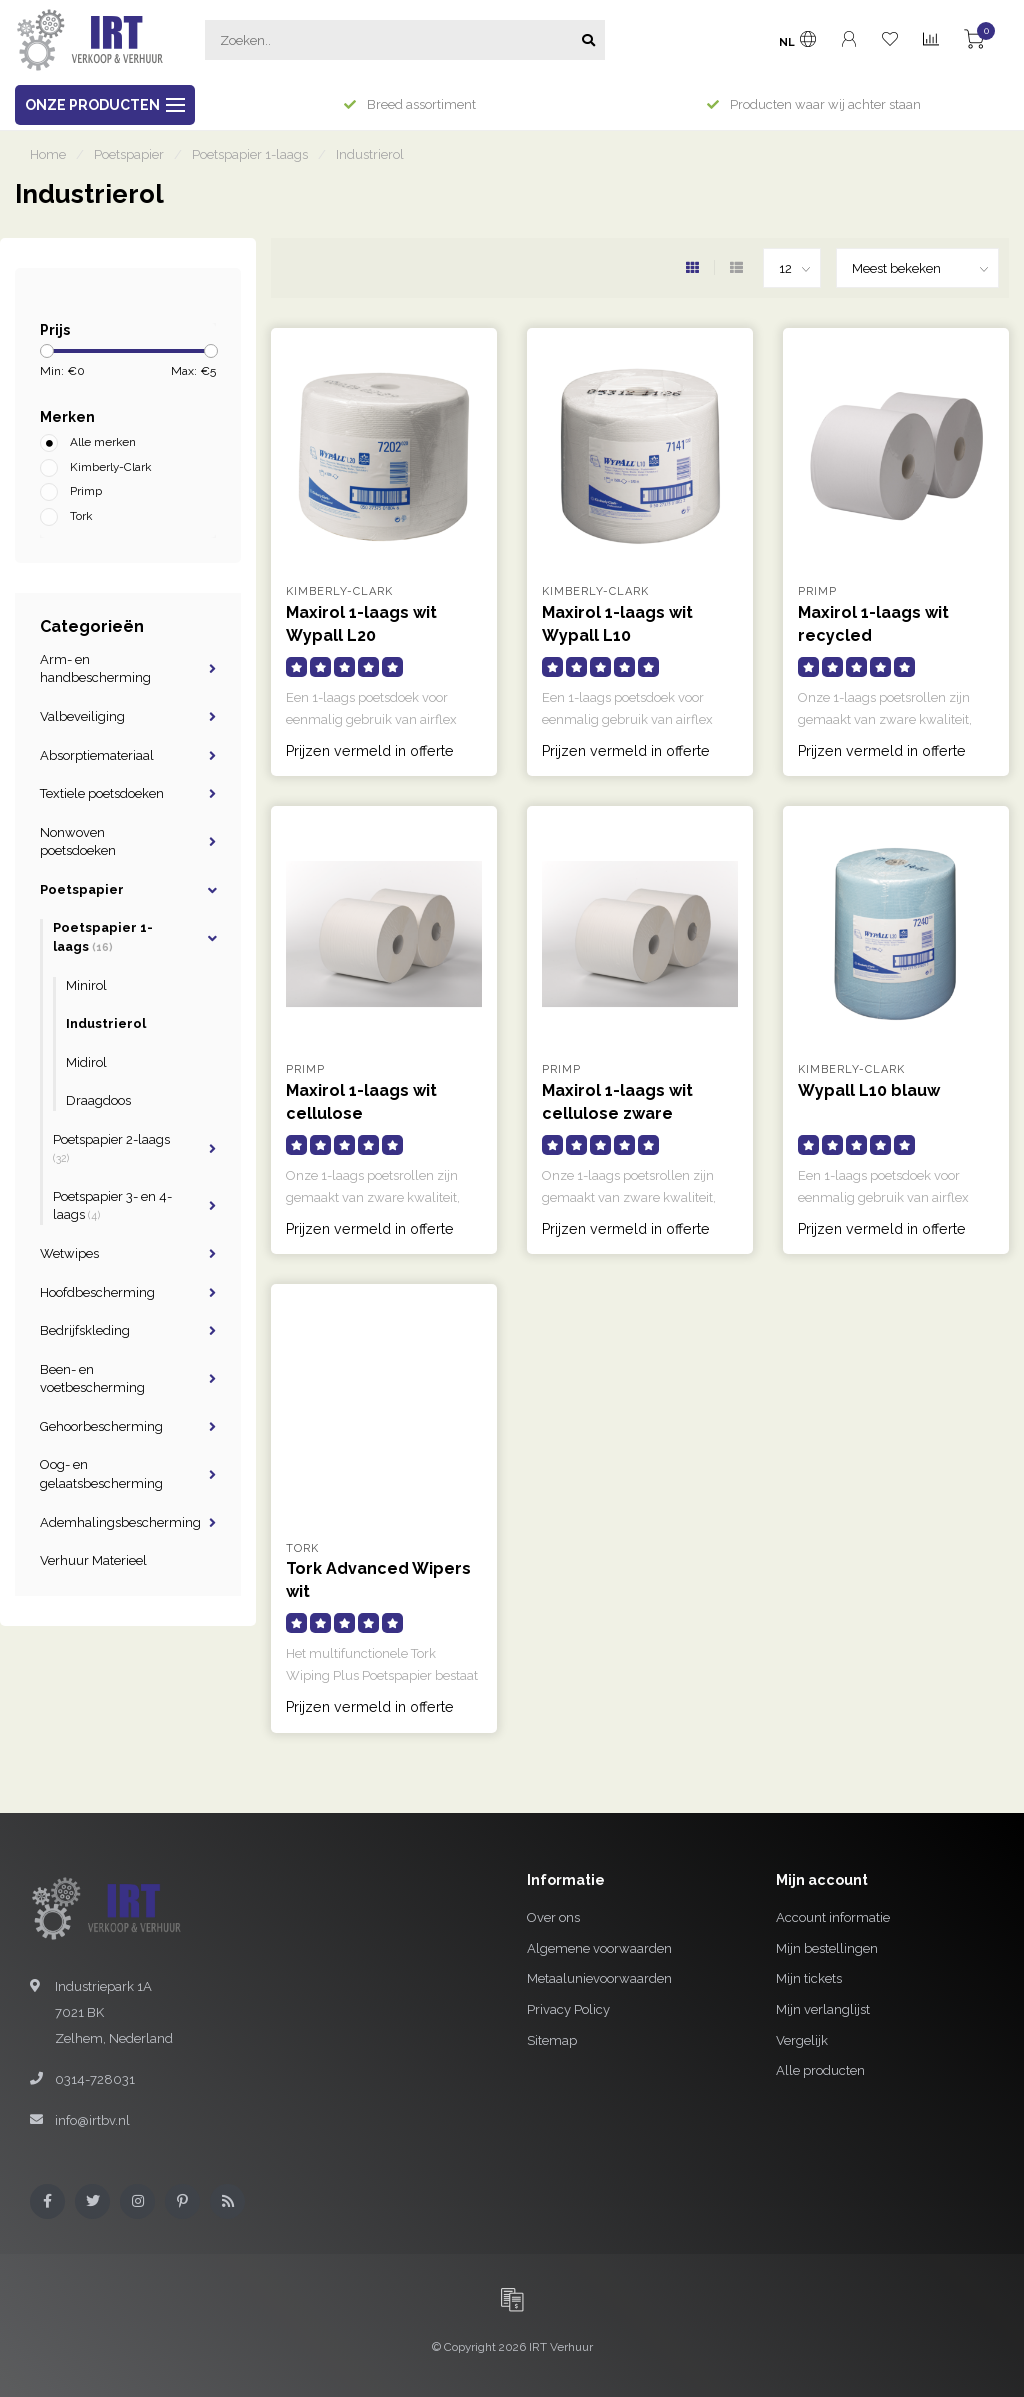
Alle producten (820, 2070)
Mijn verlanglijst (823, 2009)
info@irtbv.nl (92, 2120)
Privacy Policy (568, 2009)
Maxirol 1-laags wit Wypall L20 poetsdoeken (361, 635)
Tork (81, 516)
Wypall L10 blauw (869, 1090)
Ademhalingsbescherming (120, 1522)
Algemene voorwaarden (599, 1948)
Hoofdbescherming (97, 1292)
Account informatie (833, 1917)
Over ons (553, 1917)
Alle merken (103, 442)
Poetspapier (82, 889)
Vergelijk (802, 2040)
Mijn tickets (809, 1978)
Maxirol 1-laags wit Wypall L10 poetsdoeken (617, 635)
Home (48, 154)
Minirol (86, 985)
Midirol (86, 1062)
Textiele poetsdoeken (102, 793)
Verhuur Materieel (93, 1560)
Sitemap (552, 2040)
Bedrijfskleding (85, 1330)
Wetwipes (69, 1253)
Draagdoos (98, 1100)
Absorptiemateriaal (97, 755)
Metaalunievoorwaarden (599, 1978)
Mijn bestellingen (827, 1948)
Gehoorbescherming (101, 1426)
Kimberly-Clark (110, 467)
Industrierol (106, 1023)
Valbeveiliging (82, 716)
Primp (86, 491)
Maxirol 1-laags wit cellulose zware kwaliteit (617, 1113)
